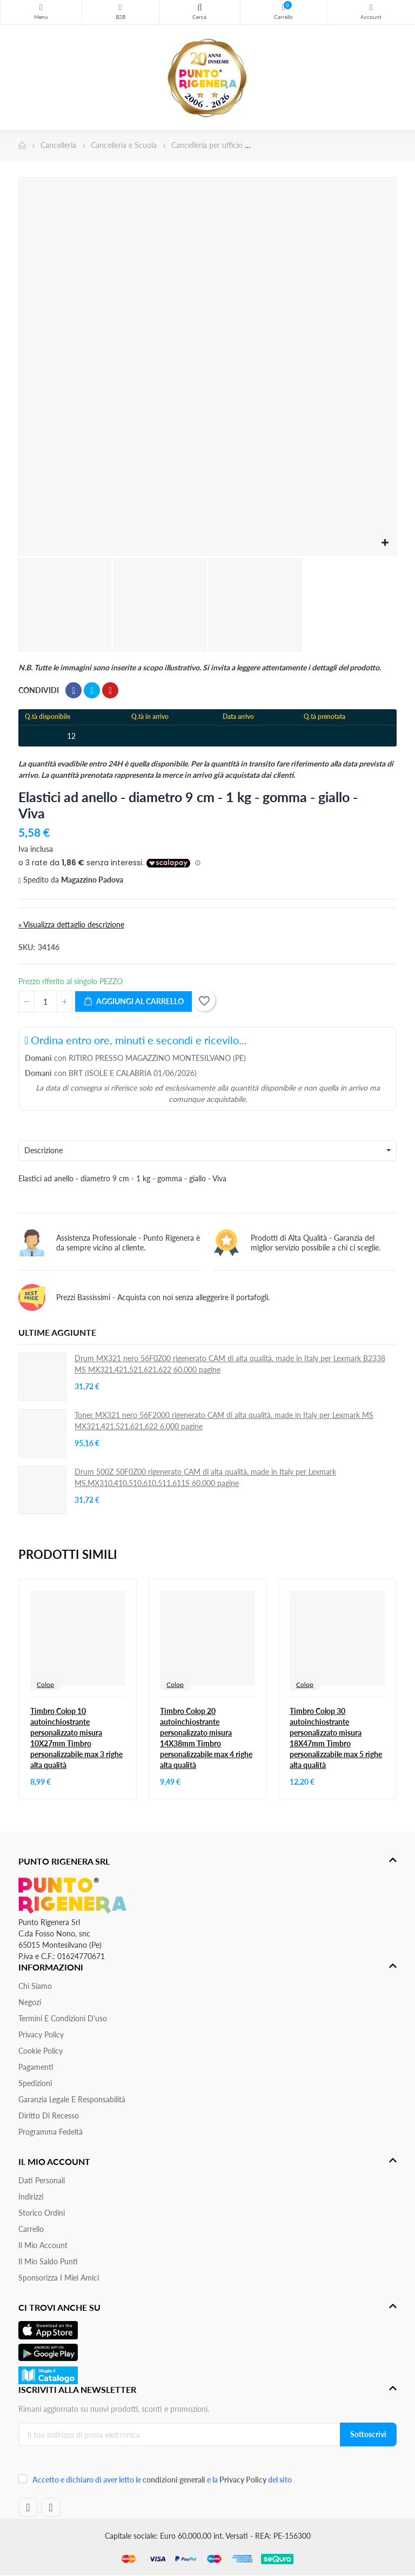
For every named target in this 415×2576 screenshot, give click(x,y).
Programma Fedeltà (50, 2131)
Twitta (92, 690)
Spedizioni (35, 2083)
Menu (41, 7)
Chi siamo (35, 1985)
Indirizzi (30, 2196)
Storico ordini (41, 2212)
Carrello (31, 2229)
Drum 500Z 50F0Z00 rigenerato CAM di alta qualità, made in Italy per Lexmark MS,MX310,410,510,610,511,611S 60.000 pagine (205, 1477)
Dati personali (41, 2180)
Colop (45, 1684)
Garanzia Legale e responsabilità (71, 2099)
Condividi (73, 690)
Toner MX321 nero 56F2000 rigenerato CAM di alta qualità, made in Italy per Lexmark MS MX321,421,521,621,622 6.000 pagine (224, 1420)
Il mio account (43, 2245)
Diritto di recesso (48, 2115)
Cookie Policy (40, 2050)
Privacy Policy (41, 2034)
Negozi (29, 2002)
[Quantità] (45, 1001)
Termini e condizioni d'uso (62, 2018)
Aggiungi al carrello (133, 1002)
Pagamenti (35, 2066)
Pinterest (110, 690)
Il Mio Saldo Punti (48, 2261)
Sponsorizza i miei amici (58, 2277)
